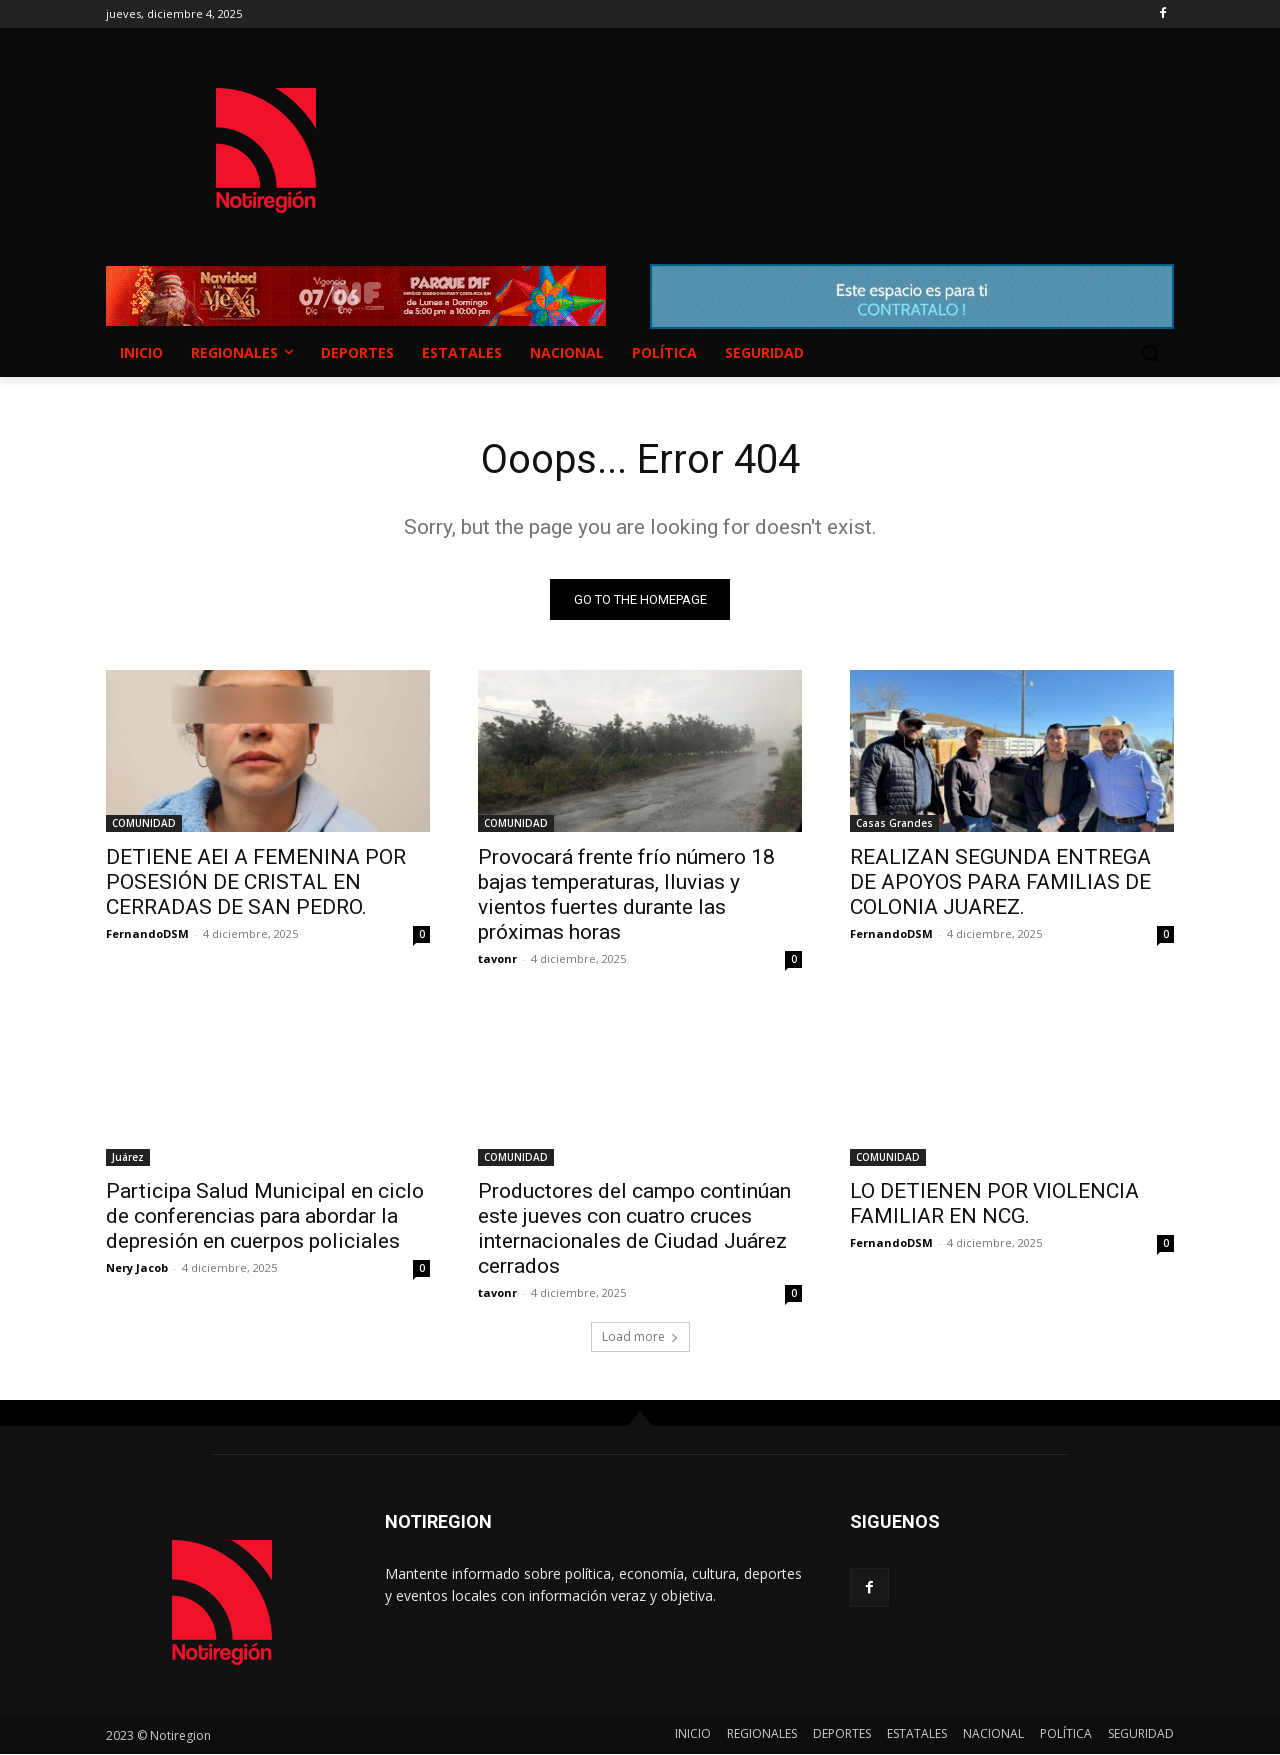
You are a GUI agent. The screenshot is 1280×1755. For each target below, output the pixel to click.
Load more (640, 1337)
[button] (1150, 353)
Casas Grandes (894, 824)
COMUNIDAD (144, 824)
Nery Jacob (137, 1268)
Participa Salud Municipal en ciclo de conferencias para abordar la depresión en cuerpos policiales (265, 1217)
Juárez (128, 1158)
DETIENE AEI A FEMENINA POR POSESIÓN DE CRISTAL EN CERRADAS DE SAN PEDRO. (256, 883)
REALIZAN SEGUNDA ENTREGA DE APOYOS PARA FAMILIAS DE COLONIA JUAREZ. (1000, 883)
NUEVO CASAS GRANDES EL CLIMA (800, 131)
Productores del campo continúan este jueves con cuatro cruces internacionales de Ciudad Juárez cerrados (634, 1229)
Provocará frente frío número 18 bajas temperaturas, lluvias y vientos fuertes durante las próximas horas (626, 895)
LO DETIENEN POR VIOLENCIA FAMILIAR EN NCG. (994, 1204)
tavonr (497, 959)
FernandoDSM (147, 934)
